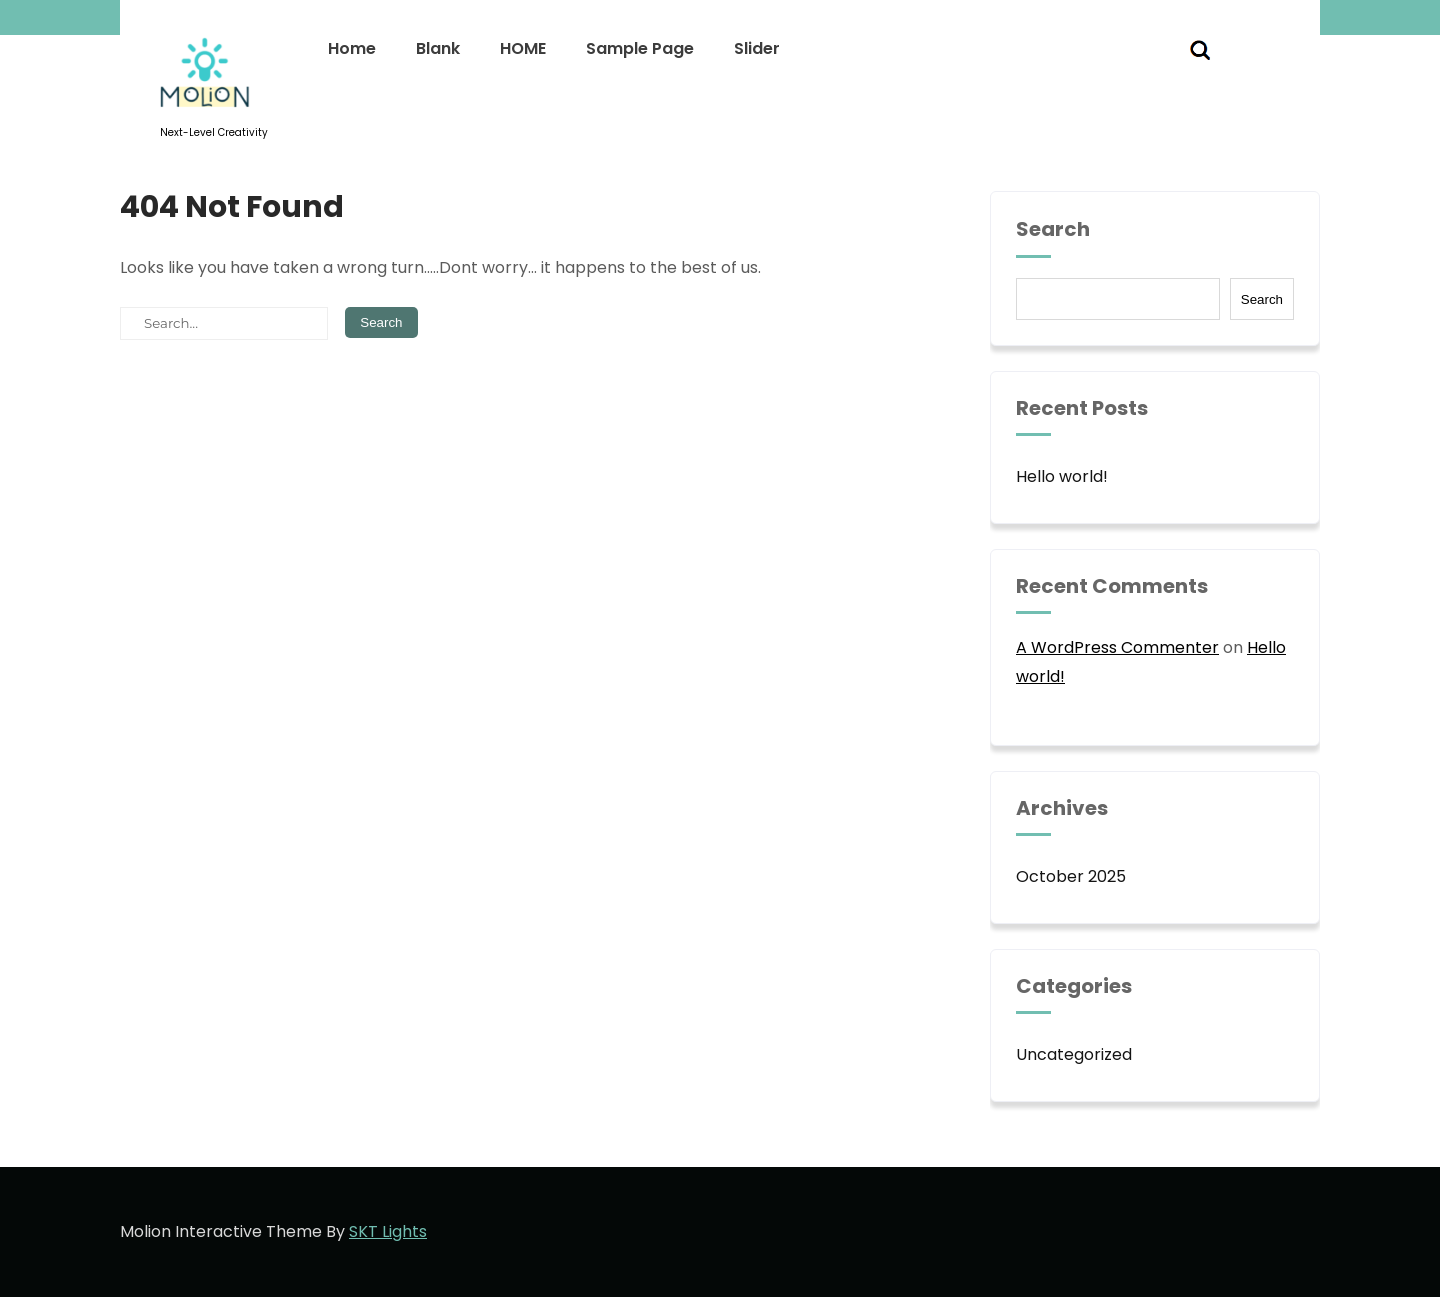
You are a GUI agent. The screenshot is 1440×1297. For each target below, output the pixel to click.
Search (1053, 230)
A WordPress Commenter (1117, 647)
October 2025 (1071, 876)
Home (352, 48)
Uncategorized (1074, 1054)
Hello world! (1062, 476)
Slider (757, 48)
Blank (438, 48)
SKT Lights (388, 1231)
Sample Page (640, 48)
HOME (523, 48)
